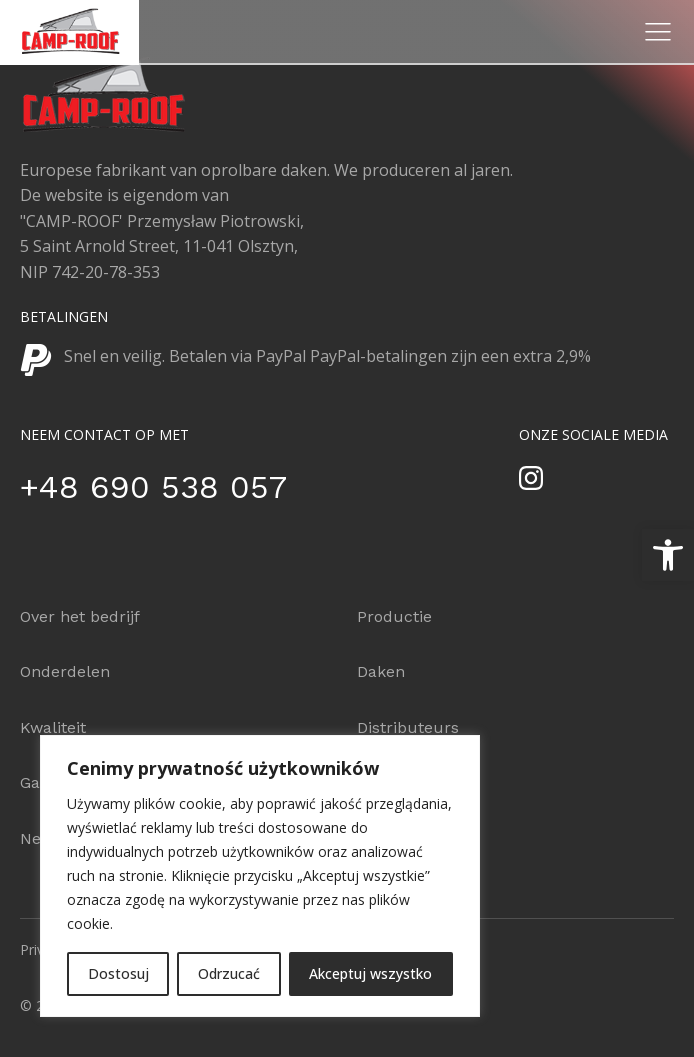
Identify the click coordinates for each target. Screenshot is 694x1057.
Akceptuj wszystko (370, 973)
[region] (260, 876)
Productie (394, 616)
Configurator (406, 782)
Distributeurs (408, 727)
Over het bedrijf (80, 616)
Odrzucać (229, 973)
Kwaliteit (53, 727)
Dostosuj (118, 973)
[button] (668, 555)
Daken (381, 671)
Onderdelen (65, 671)
